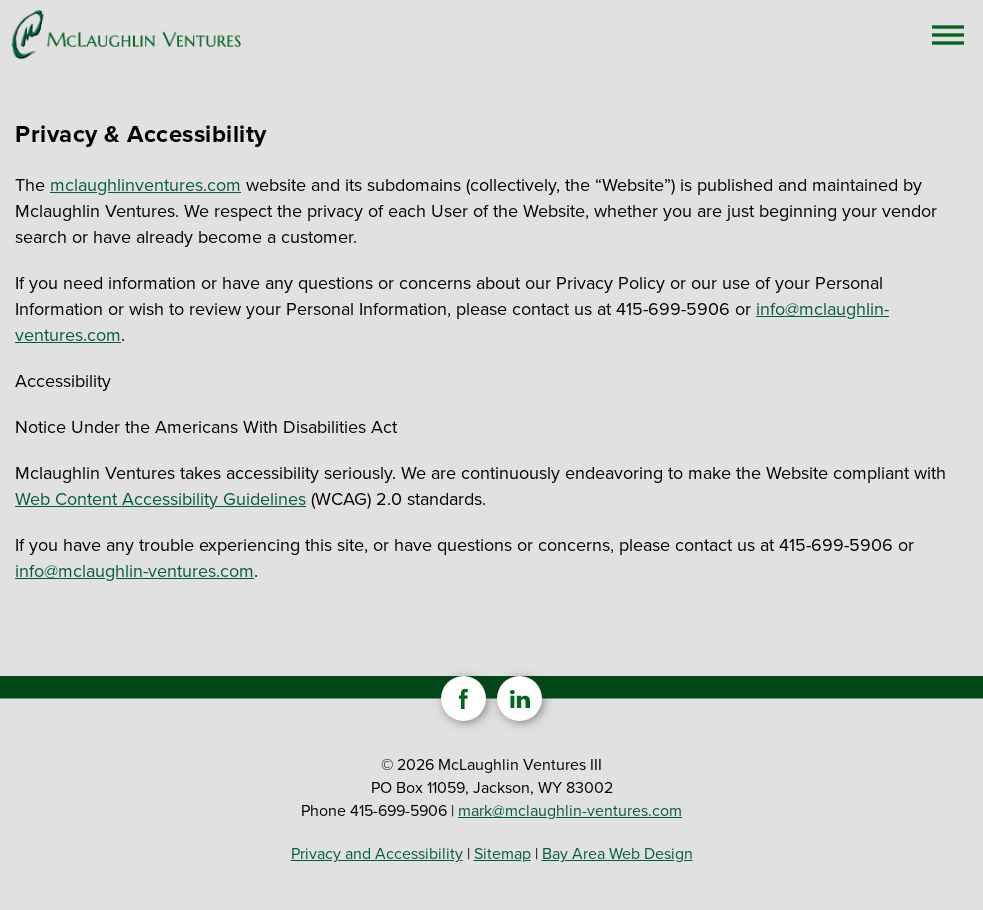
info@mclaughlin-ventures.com (134, 571)
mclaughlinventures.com (145, 185)
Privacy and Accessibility (377, 853)
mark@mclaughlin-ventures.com (570, 810)
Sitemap (502, 853)
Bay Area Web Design (617, 853)
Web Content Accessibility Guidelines (160, 499)
